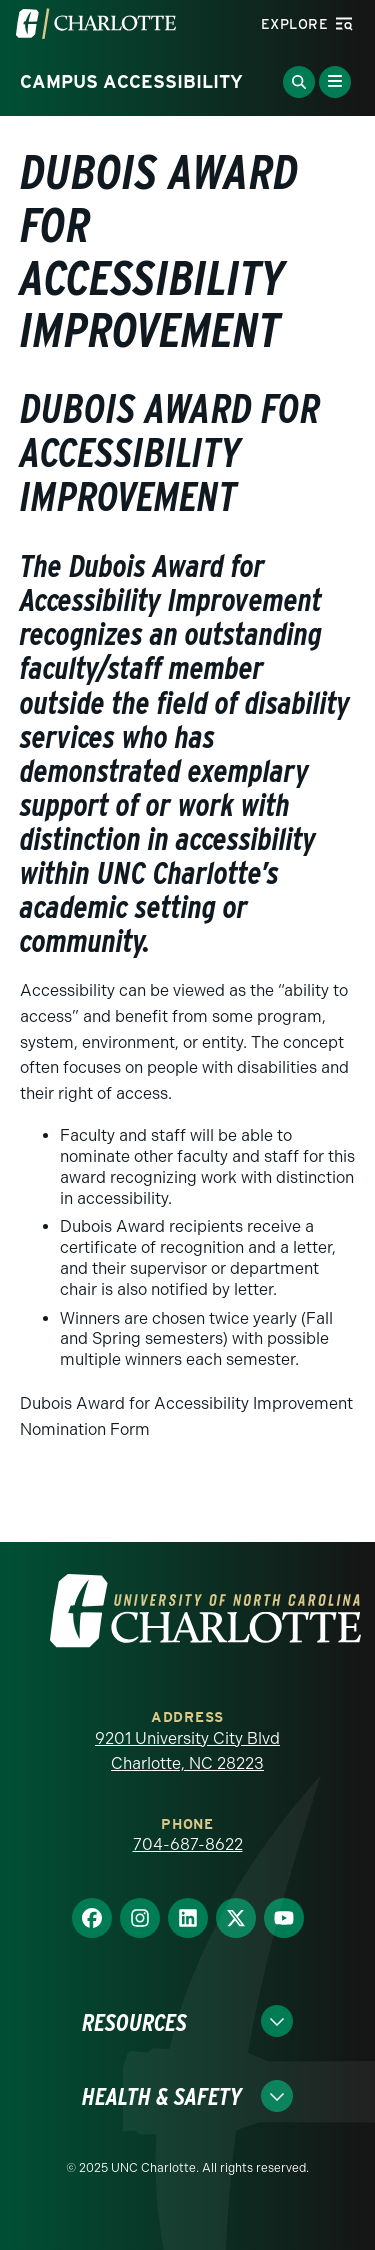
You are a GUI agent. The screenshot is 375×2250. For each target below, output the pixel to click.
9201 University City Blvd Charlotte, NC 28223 (187, 1751)
